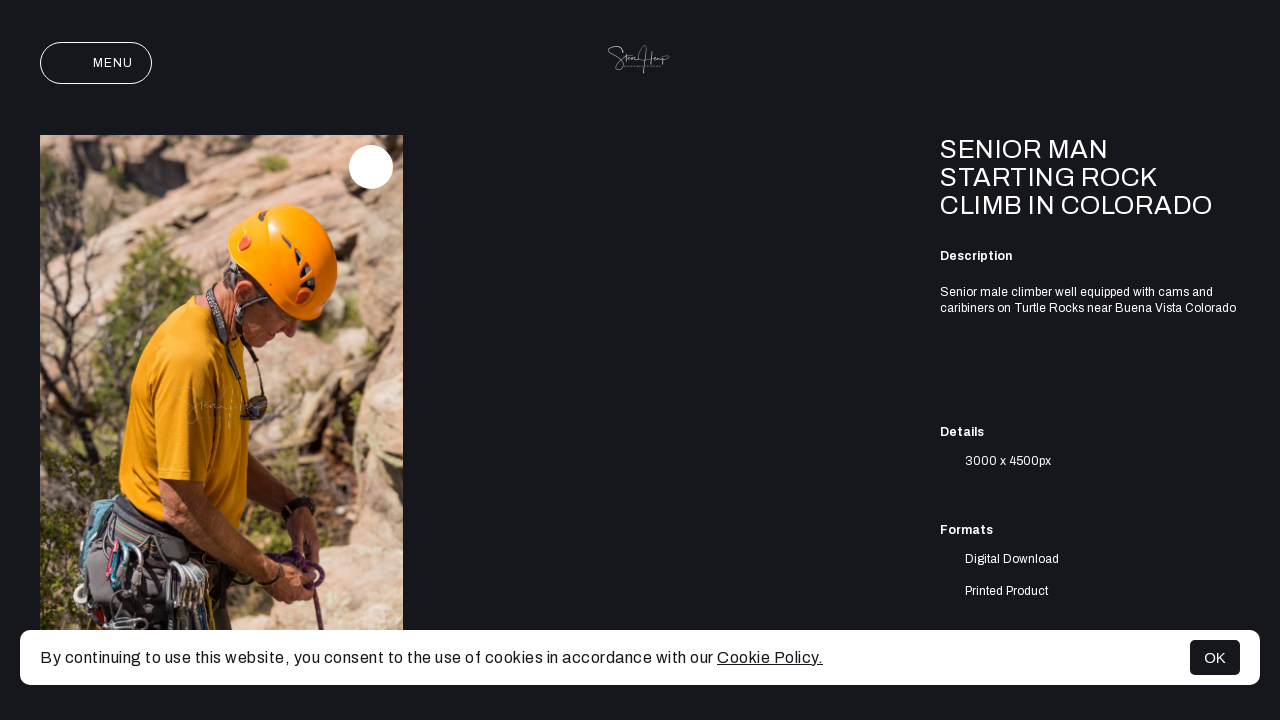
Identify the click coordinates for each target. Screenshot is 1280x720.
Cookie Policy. (770, 657)
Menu (96, 63)
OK (1215, 657)
